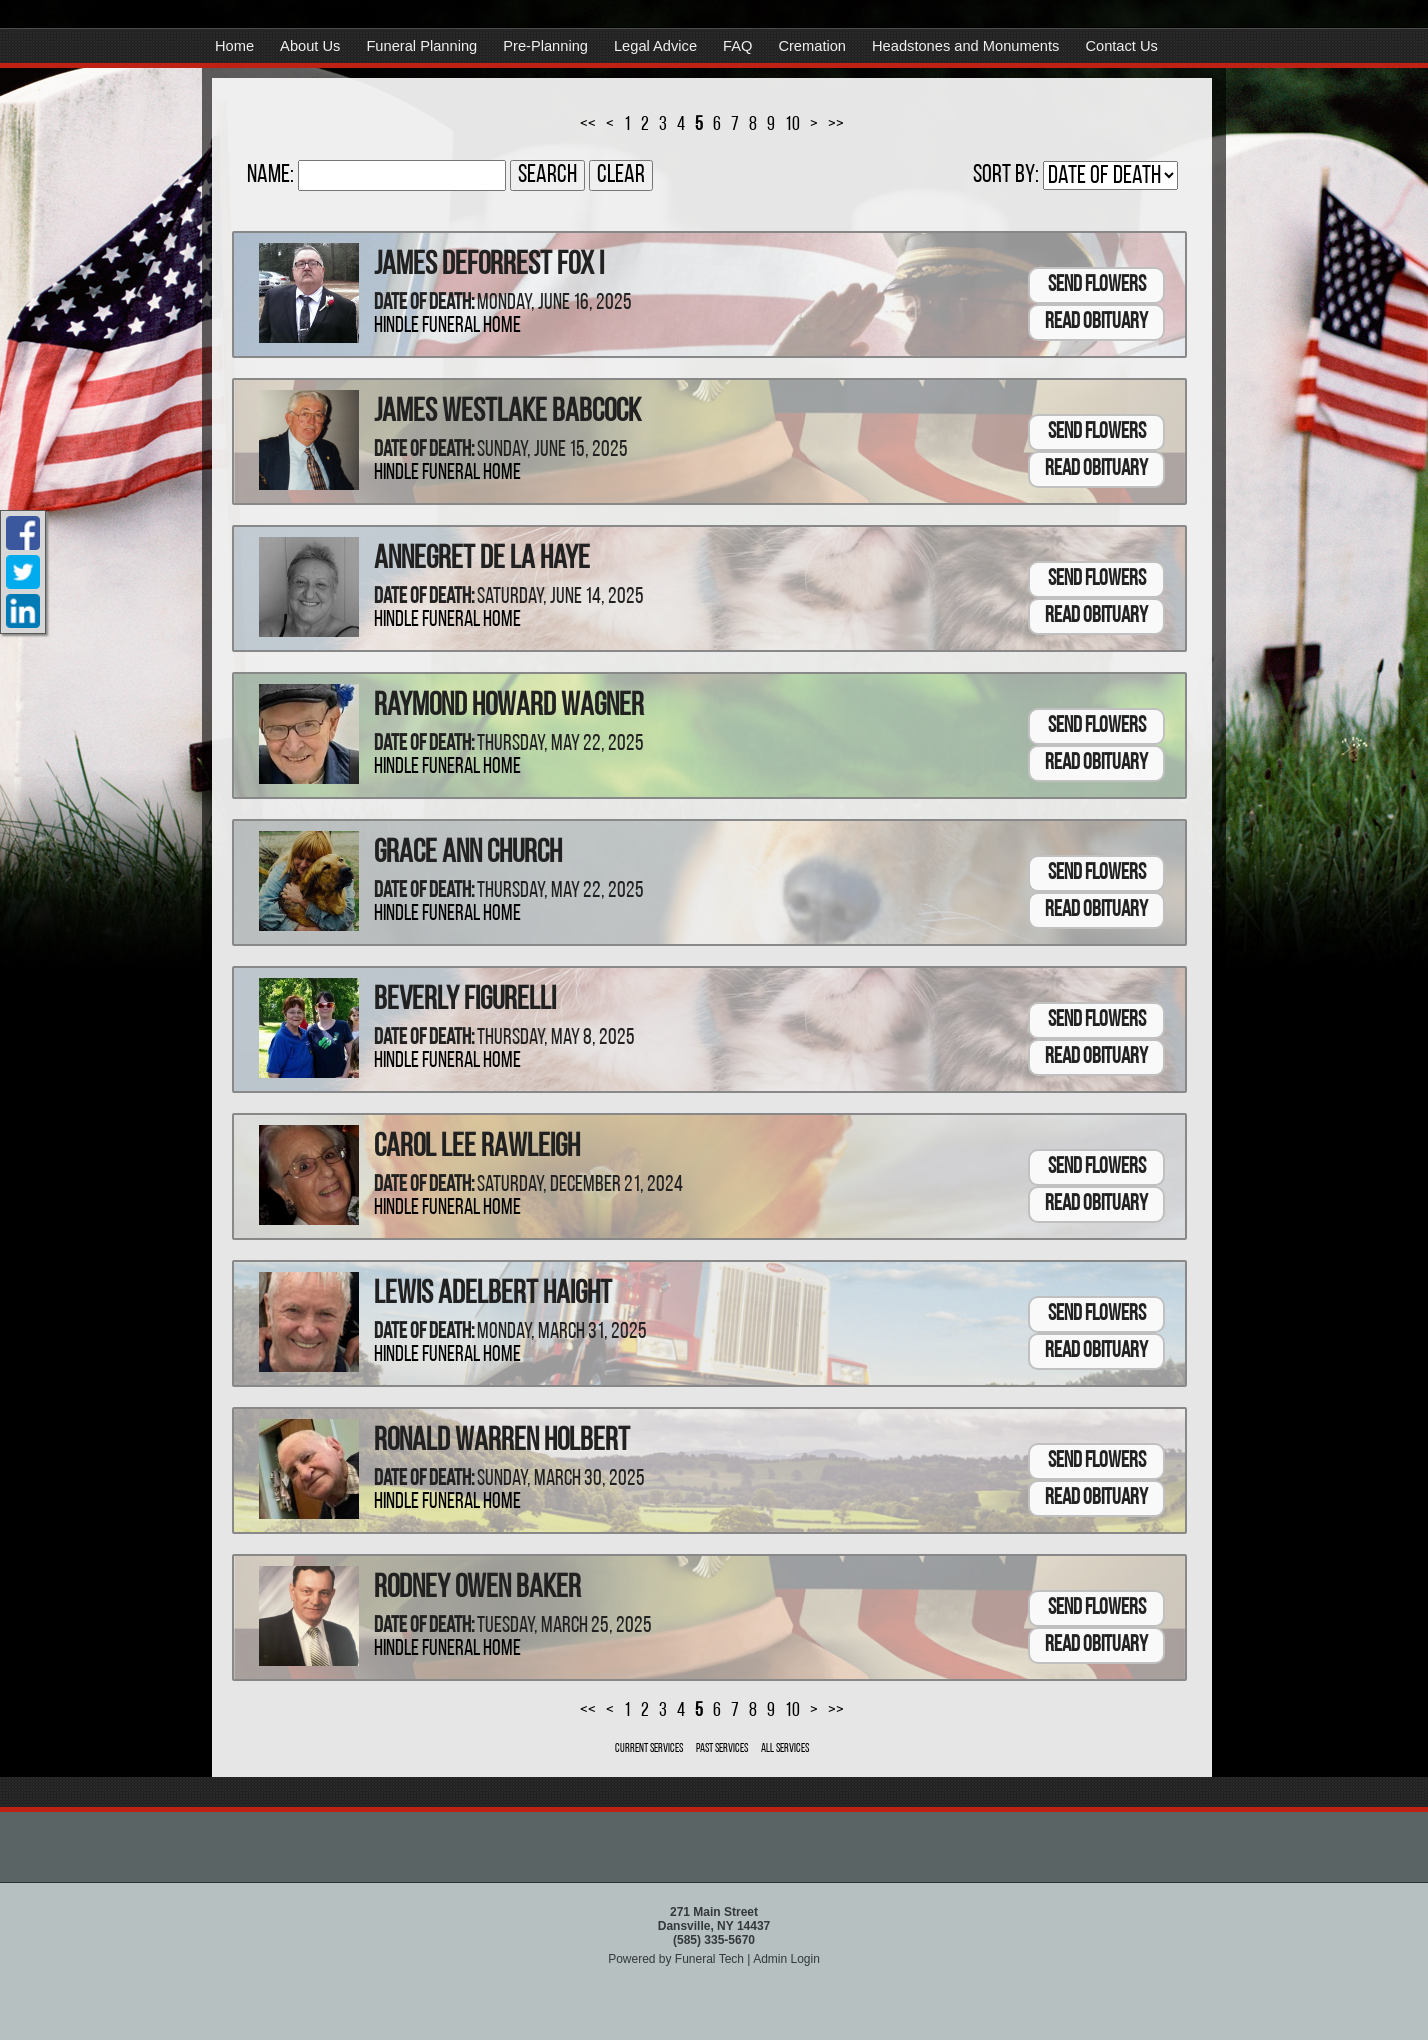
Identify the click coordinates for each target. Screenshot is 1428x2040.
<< (588, 125)
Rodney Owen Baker (477, 1589)
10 (792, 125)
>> (836, 125)
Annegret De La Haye (482, 560)
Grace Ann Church (468, 854)
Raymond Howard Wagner (509, 707)
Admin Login (786, 1959)
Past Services (722, 1749)
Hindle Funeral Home (447, 326)
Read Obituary (1096, 322)
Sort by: (1006, 175)
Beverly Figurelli (465, 1001)
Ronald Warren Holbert (502, 1442)
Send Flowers (1097, 285)
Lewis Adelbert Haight (493, 1295)
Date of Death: (424, 303)
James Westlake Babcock (507, 413)
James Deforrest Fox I (489, 266)
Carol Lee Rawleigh (477, 1148)
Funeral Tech (709, 1959)
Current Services (649, 1749)
